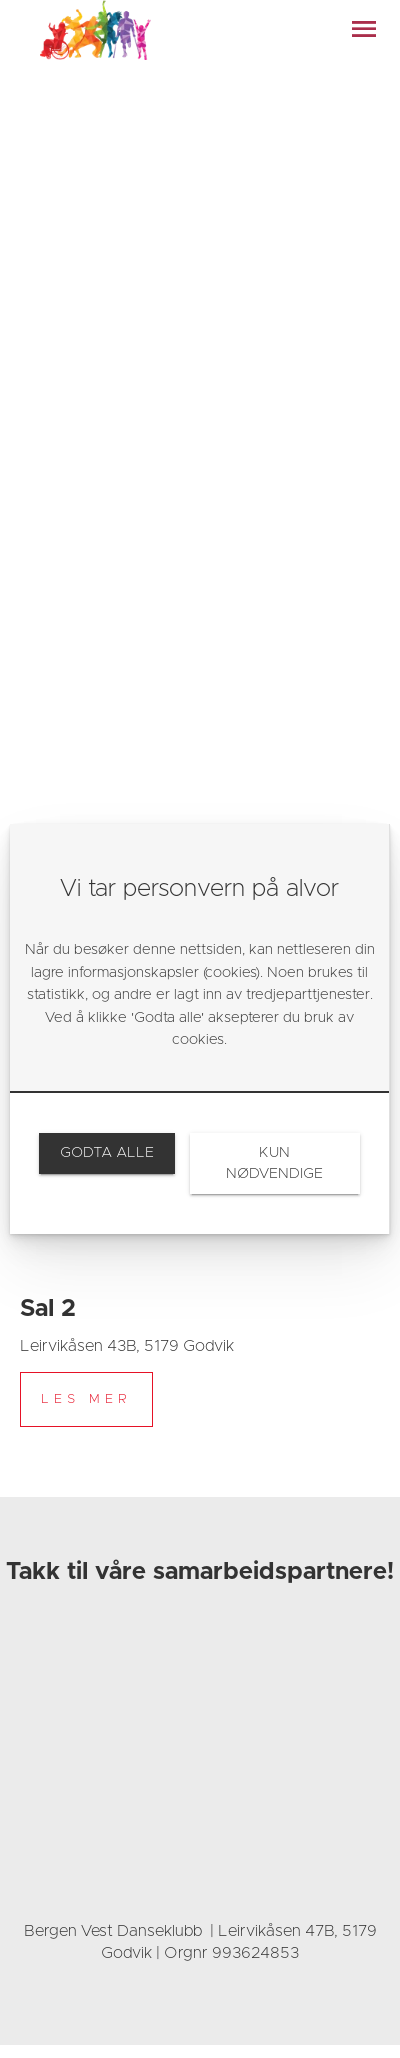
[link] (106, 1153)
